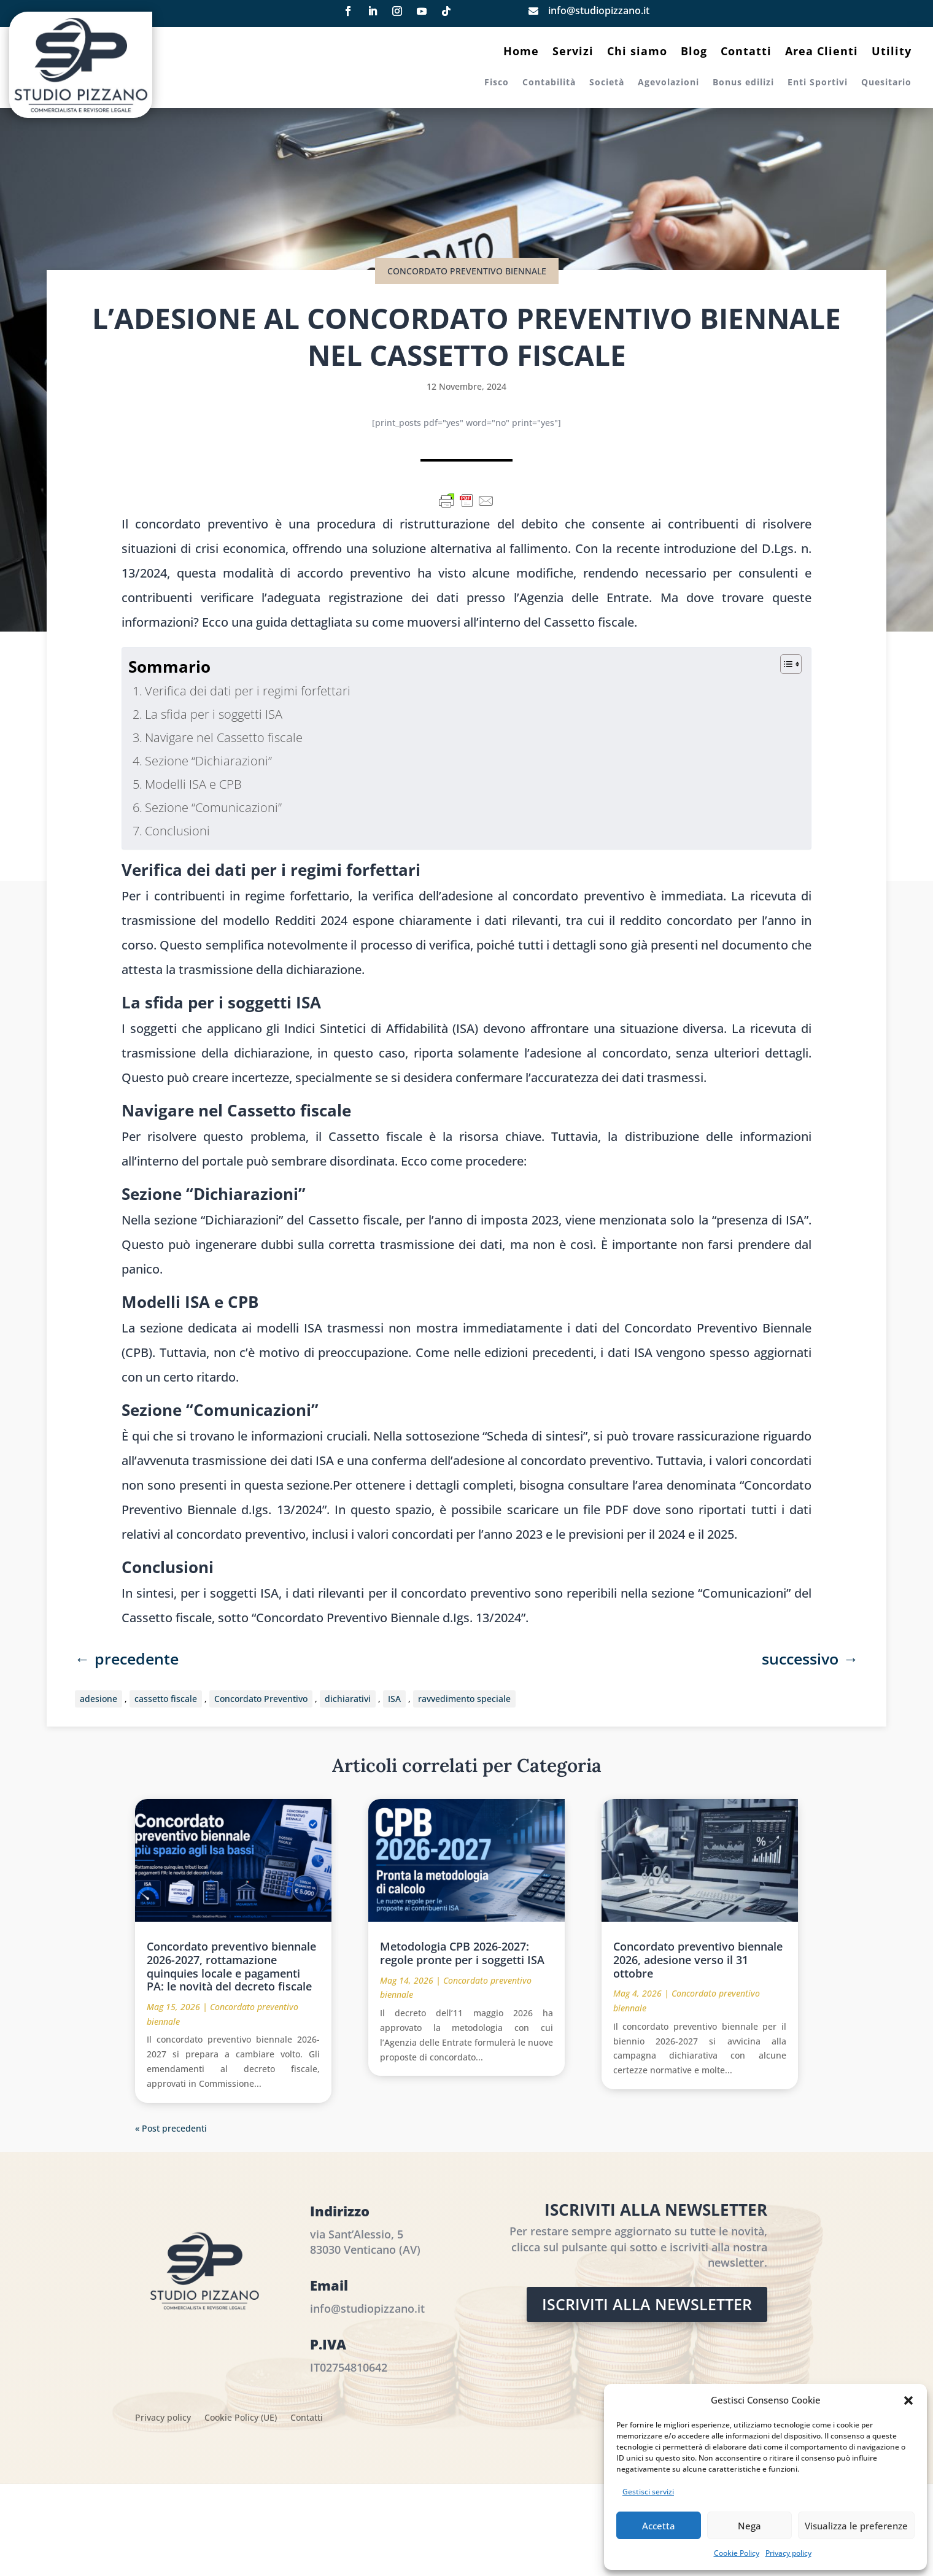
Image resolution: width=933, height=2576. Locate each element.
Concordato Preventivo (261, 1698)
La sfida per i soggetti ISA (213, 714)
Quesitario (886, 83)
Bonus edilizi (743, 83)
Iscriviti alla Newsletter (647, 2304)
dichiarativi (348, 1698)
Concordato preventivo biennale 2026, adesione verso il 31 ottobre (698, 1959)
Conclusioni (177, 830)
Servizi (573, 52)
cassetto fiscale (165, 1698)
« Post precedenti (171, 2128)
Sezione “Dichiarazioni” (208, 760)
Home (521, 52)
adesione (98, 1698)
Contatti (746, 52)
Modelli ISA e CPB (193, 784)
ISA (394, 1698)
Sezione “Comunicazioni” (213, 807)
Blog (694, 52)
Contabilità (549, 83)
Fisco (496, 83)
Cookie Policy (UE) (240, 2418)
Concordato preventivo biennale (466, 271)
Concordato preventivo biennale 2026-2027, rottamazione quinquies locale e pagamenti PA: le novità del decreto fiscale (231, 1966)
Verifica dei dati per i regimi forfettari (247, 691)
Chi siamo (637, 52)
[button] (908, 2400)
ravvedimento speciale (464, 1698)
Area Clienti (821, 52)
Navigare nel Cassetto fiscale (224, 737)
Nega (749, 2526)
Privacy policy (788, 2553)
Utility (892, 52)
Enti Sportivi (818, 83)
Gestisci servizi (648, 2491)
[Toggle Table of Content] (785, 664)
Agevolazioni (668, 83)
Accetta (658, 2526)
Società (606, 83)
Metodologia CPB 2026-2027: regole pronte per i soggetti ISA (462, 1953)
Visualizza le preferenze (856, 2526)
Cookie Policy (736, 2553)
